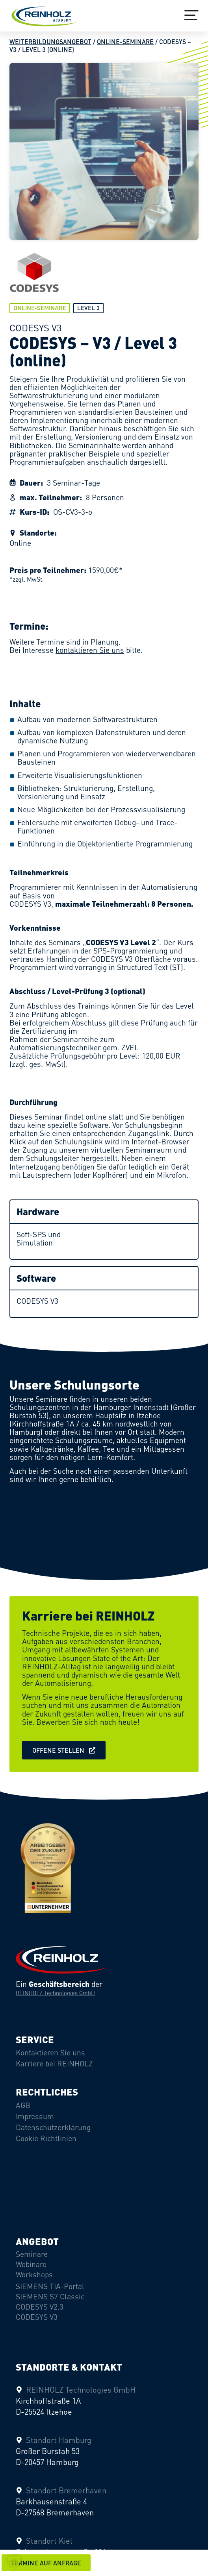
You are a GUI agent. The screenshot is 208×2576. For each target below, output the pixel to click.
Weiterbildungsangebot (50, 41)
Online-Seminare (125, 41)
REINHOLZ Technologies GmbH (55, 1992)
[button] (46, 2562)
